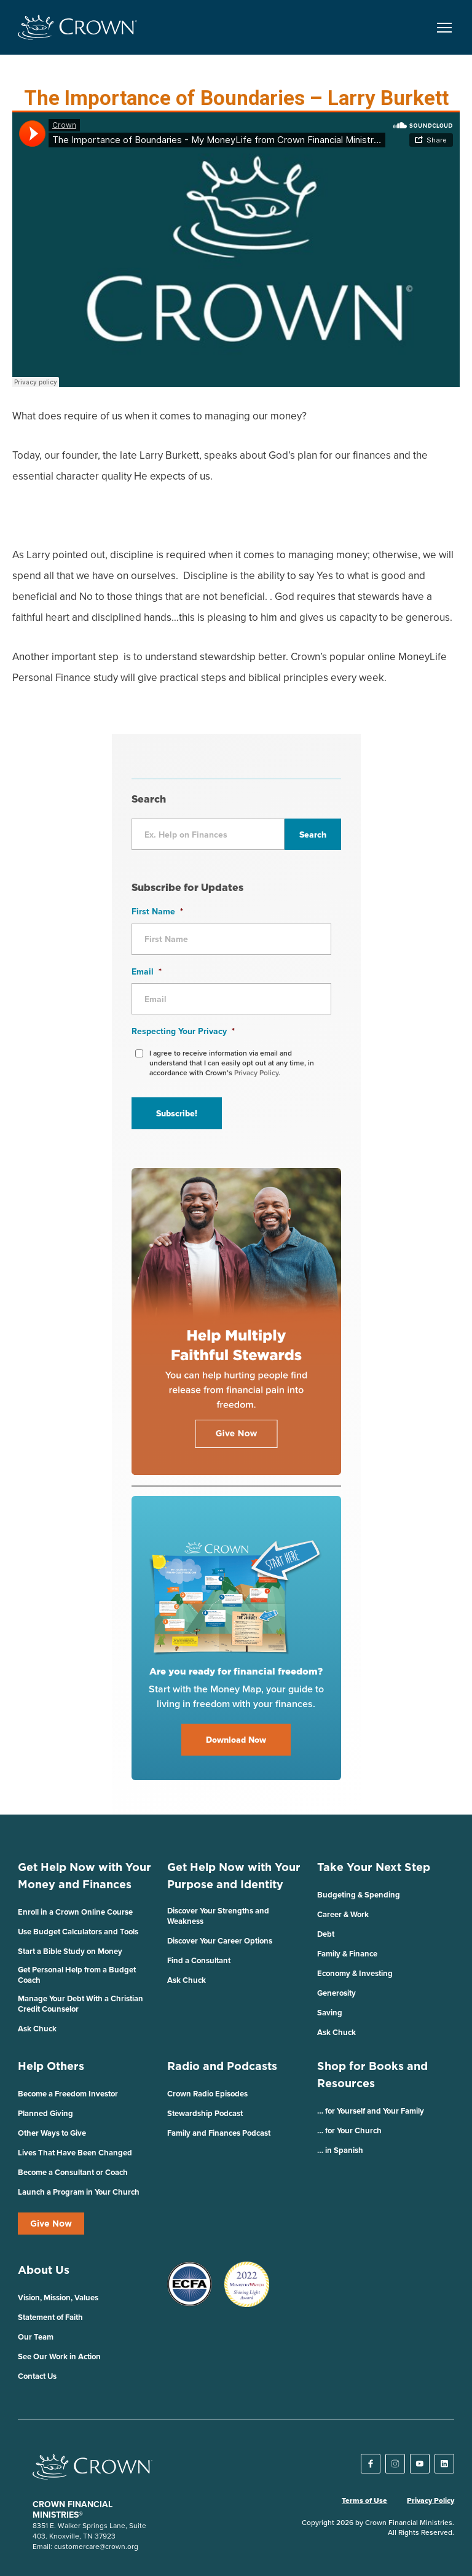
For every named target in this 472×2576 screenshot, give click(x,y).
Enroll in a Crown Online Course (75, 1912)
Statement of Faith (50, 2317)
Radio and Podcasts (222, 2066)
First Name (157, 911)
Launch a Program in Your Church (79, 2192)
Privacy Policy (430, 2500)
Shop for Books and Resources (372, 2074)
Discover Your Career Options (219, 1941)
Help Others (51, 2066)
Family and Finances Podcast (218, 2133)
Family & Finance (347, 1953)
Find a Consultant (198, 1960)
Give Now (51, 2223)
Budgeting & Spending (358, 1894)
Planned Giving (45, 2113)
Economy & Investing (355, 1973)
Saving (329, 2012)
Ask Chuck (37, 2028)
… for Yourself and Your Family (370, 2111)
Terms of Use (364, 2500)
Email (147, 971)
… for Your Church (349, 2130)
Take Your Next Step (373, 1867)
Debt (325, 1934)
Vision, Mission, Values (58, 2297)
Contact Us (37, 2376)
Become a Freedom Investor (68, 2093)
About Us (43, 2270)
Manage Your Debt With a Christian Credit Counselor (80, 2003)
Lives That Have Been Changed (75, 2152)
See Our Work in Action (59, 2356)
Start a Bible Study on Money (70, 1951)
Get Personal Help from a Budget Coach (77, 1974)
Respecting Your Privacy (183, 1031)
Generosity (336, 1993)
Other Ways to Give (52, 2133)
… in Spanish (340, 2150)
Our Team (35, 2337)
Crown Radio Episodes (207, 2093)
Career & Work (343, 1914)
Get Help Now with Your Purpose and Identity (234, 1875)
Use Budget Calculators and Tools (78, 1931)
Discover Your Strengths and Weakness (218, 1915)
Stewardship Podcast (205, 2113)
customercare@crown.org (96, 2546)
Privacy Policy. (257, 1072)
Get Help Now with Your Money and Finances (84, 1875)
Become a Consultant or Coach (73, 2172)
